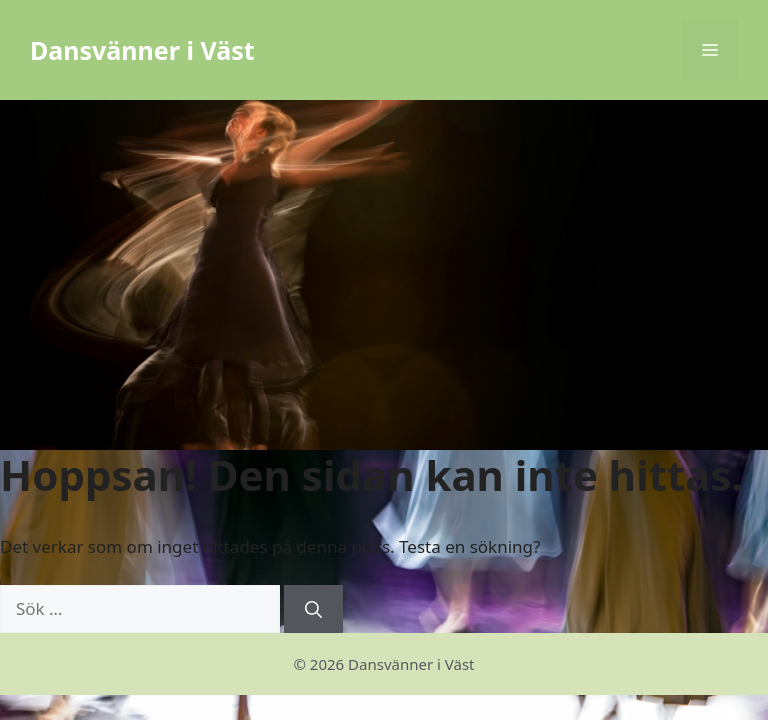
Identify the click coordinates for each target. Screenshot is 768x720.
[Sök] (313, 609)
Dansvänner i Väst (142, 50)
